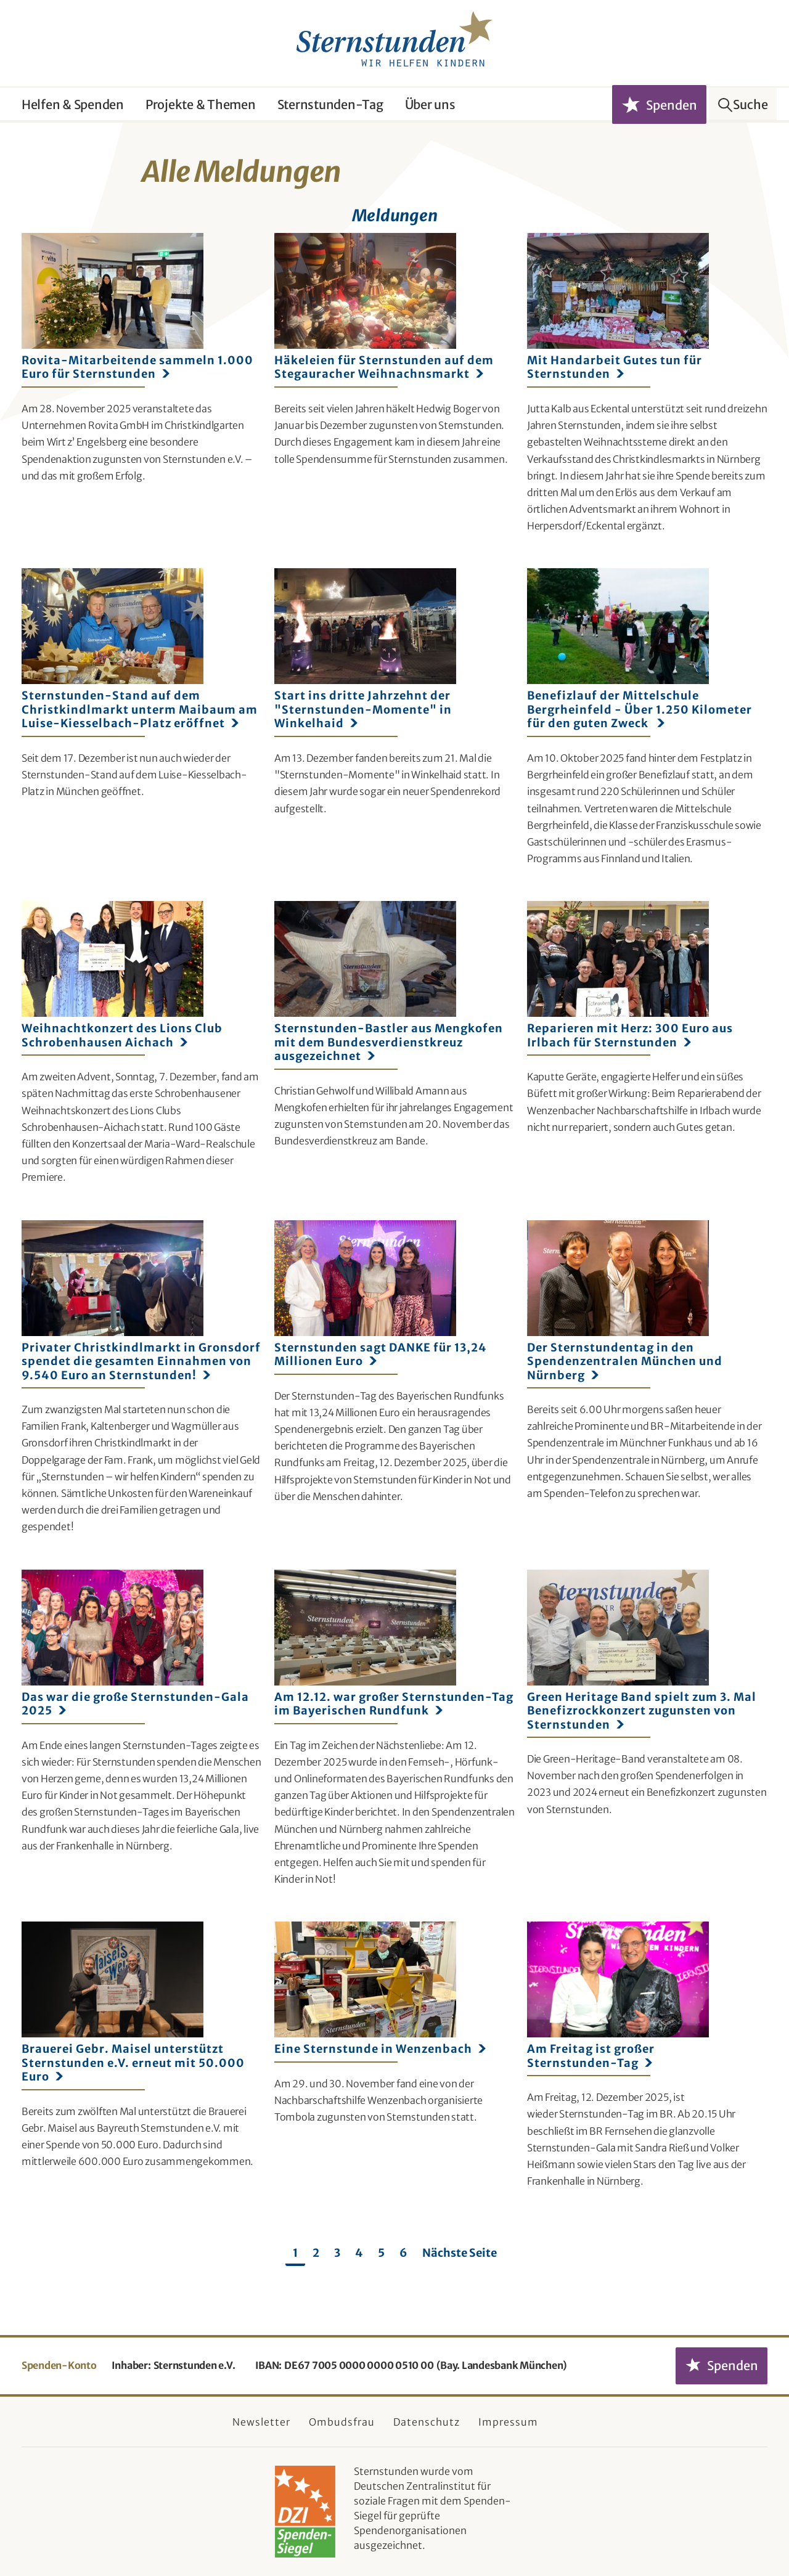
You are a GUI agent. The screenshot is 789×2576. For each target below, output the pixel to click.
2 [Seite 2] (316, 2253)
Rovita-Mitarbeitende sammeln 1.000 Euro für (137, 367)
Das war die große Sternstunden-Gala (135, 1704)
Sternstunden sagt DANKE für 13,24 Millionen (380, 1354)
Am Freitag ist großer (591, 2056)
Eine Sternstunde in (380, 2049)
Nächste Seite (459, 2253)
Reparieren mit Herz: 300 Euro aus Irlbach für (630, 1035)
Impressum (508, 2422)
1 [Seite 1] (295, 2253)
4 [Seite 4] (359, 2253)
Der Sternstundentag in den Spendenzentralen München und (624, 1361)
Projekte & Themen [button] (200, 104)
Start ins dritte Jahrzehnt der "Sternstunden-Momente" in (363, 709)
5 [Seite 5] (381, 2253)
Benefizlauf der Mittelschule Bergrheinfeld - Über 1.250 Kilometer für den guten (639, 709)
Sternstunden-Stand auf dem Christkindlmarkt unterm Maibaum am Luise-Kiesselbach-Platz (140, 709)
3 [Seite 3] (337, 2253)
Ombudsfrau (342, 2422)
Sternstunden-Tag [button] (330, 104)
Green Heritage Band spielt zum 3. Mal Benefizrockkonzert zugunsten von (641, 1711)
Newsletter (261, 2422)
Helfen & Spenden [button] (73, 104)
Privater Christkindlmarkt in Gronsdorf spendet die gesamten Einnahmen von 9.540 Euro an (141, 1361)
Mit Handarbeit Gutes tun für (614, 367)
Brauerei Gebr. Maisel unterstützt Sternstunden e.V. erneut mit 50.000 (133, 2063)
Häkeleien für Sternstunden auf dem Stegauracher (384, 367)
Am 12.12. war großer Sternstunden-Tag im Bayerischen (393, 1704)
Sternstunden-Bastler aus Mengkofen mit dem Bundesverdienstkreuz (388, 1042)
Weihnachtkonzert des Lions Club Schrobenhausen (122, 1035)
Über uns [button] (430, 104)
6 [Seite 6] (403, 2253)
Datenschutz (426, 2422)
